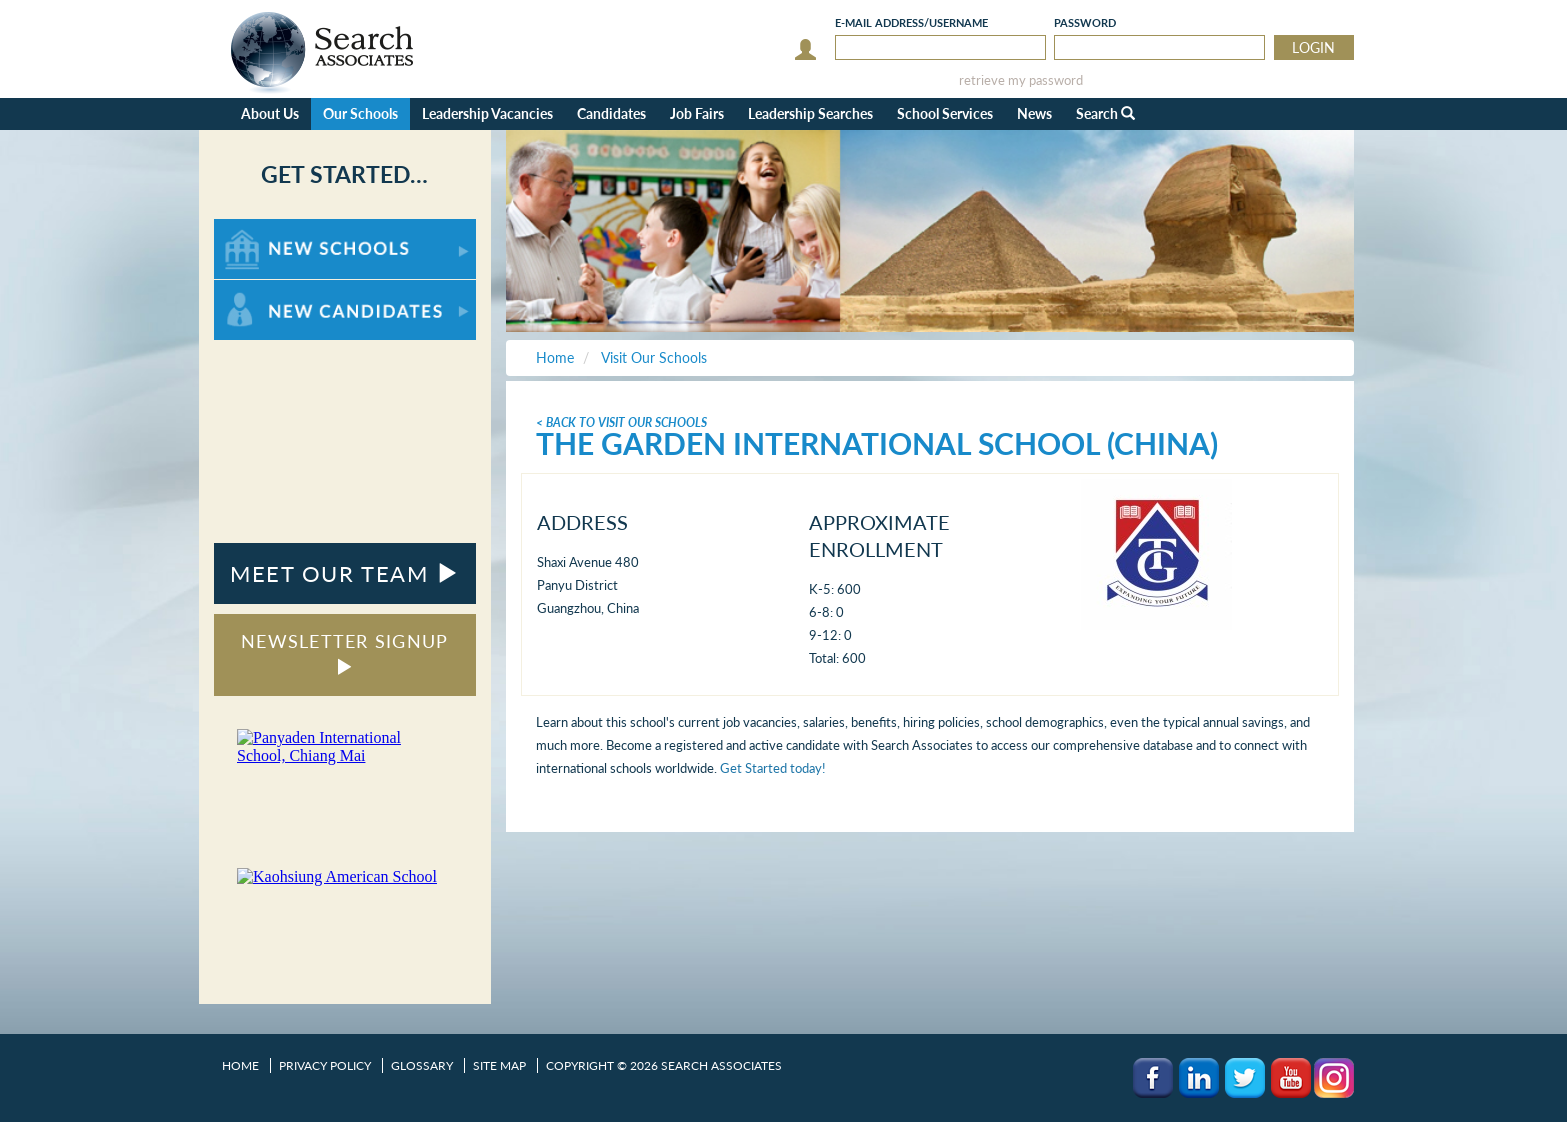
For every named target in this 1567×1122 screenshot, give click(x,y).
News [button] (1034, 113)
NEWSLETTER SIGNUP (344, 652)
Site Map (499, 1065)
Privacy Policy (325, 1065)
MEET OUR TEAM (344, 573)
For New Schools (266, 228)
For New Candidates (276, 289)
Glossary (422, 1065)
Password (1085, 22)
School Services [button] (945, 113)
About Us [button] (270, 113)
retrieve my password (1021, 80)
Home (240, 1065)
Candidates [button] (611, 113)
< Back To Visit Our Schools (621, 422)
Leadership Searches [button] (810, 113)
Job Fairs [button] (697, 113)
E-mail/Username (911, 22)
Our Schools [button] (360, 113)
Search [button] (1105, 113)
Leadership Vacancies (487, 113)
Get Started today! (773, 768)
